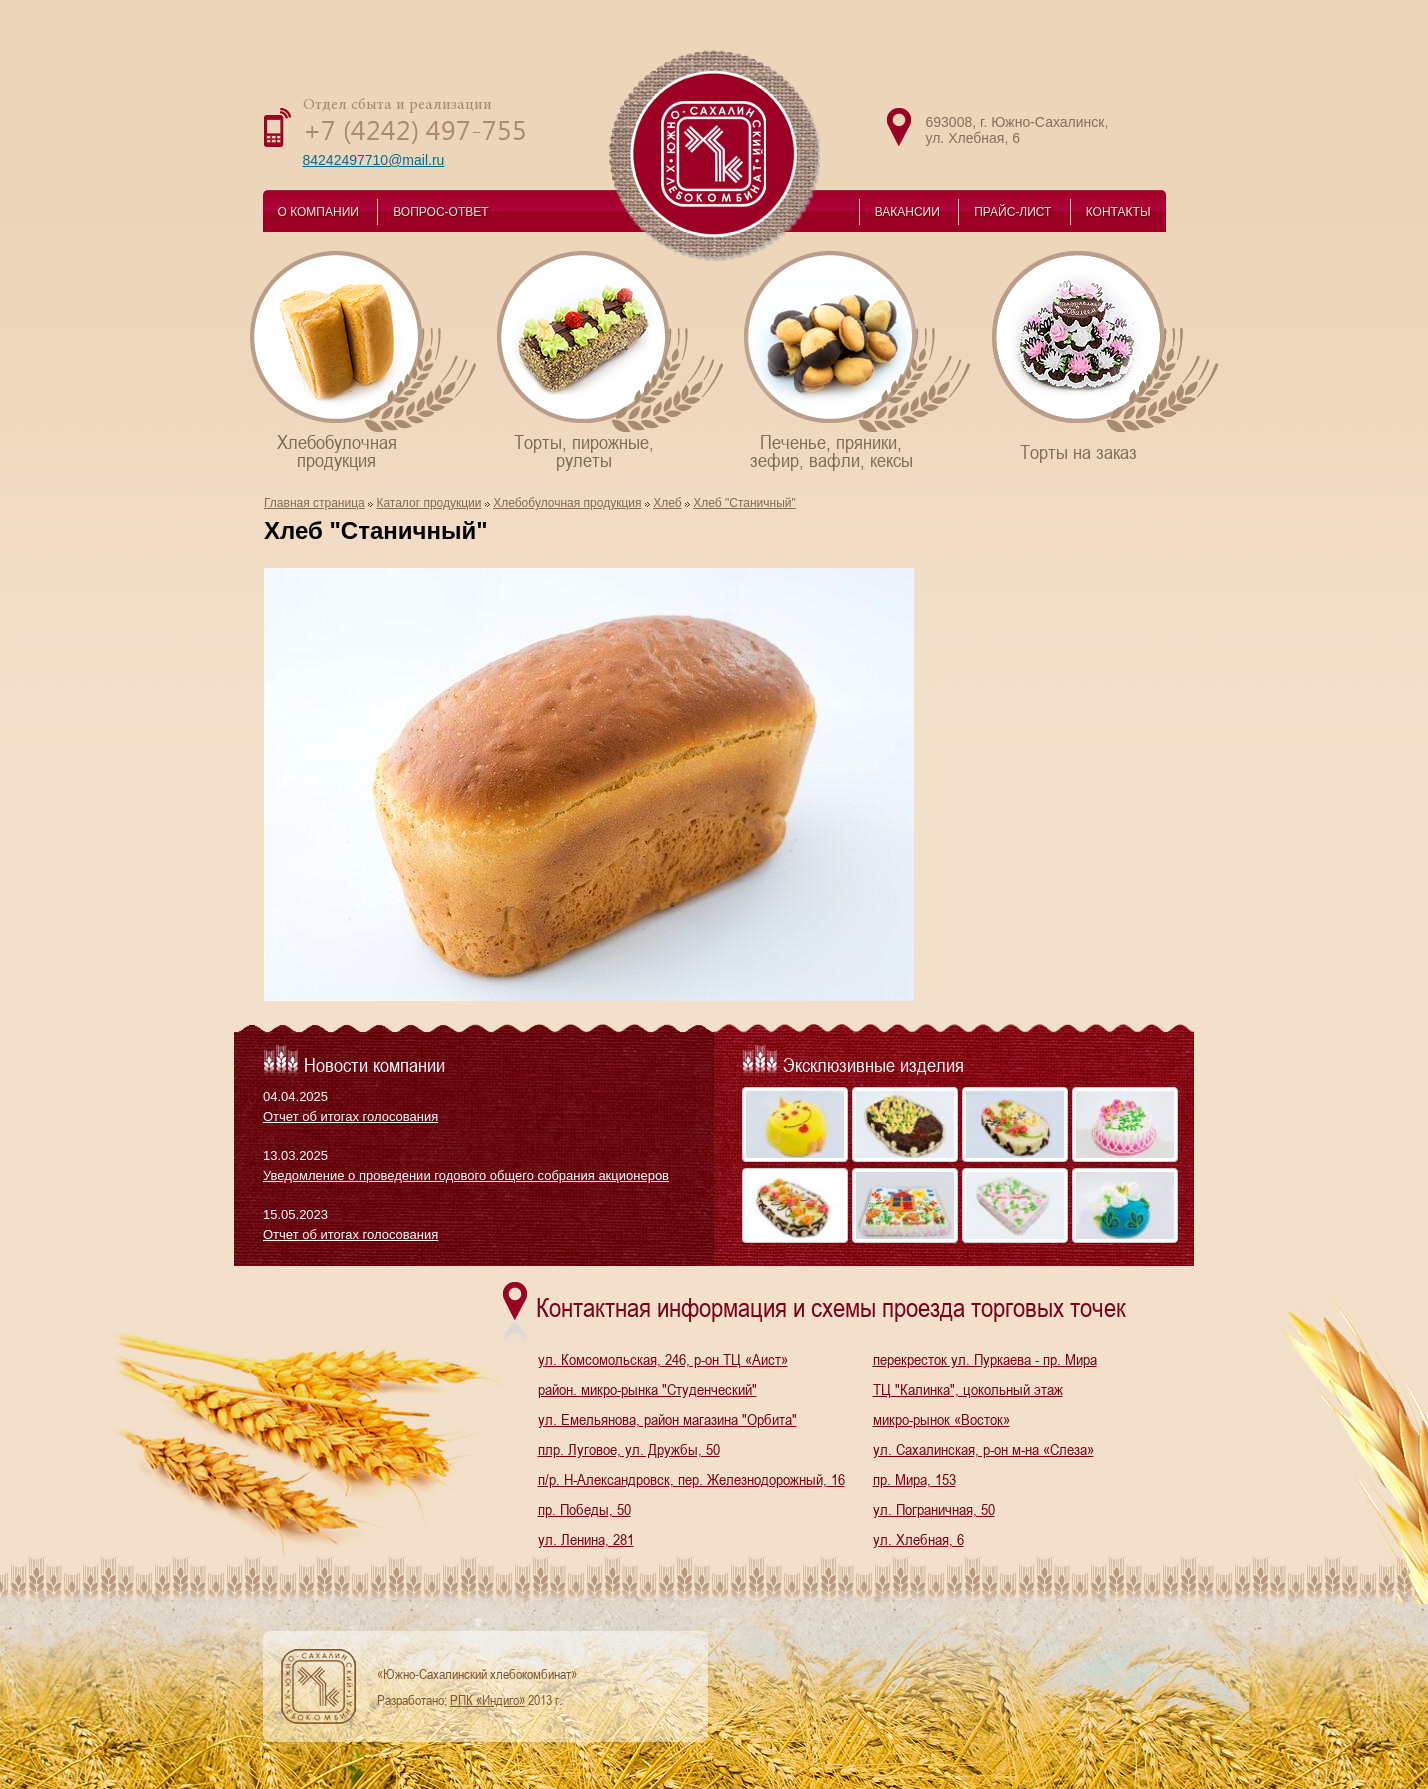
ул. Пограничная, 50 (934, 1509)
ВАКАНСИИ (907, 212)
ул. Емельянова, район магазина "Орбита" (667, 1419)
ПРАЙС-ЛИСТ (1012, 212)
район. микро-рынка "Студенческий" (647, 1389)
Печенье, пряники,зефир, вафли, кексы (858, 359)
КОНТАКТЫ (1118, 212)
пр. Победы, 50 (584, 1509)
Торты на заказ (1106, 355)
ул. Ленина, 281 (586, 1539)
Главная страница (314, 503)
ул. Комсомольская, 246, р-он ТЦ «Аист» (663, 1359)
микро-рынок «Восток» (941, 1419)
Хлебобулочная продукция (567, 503)
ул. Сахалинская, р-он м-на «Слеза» (983, 1449)
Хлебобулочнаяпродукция (364, 359)
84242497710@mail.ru (374, 160)
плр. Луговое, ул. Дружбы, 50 (629, 1449)
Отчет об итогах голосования (350, 1116)
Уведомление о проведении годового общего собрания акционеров (466, 1175)
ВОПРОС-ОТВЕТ (440, 212)
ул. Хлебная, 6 (918, 1539)
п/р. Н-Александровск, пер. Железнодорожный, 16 (691, 1479)
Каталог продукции (428, 503)
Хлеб (667, 503)
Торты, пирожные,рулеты (611, 359)
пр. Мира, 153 (914, 1479)
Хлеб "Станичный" (744, 503)
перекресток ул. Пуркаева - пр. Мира (985, 1359)
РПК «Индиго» (487, 1700)
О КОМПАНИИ (318, 212)
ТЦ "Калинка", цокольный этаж (968, 1389)
